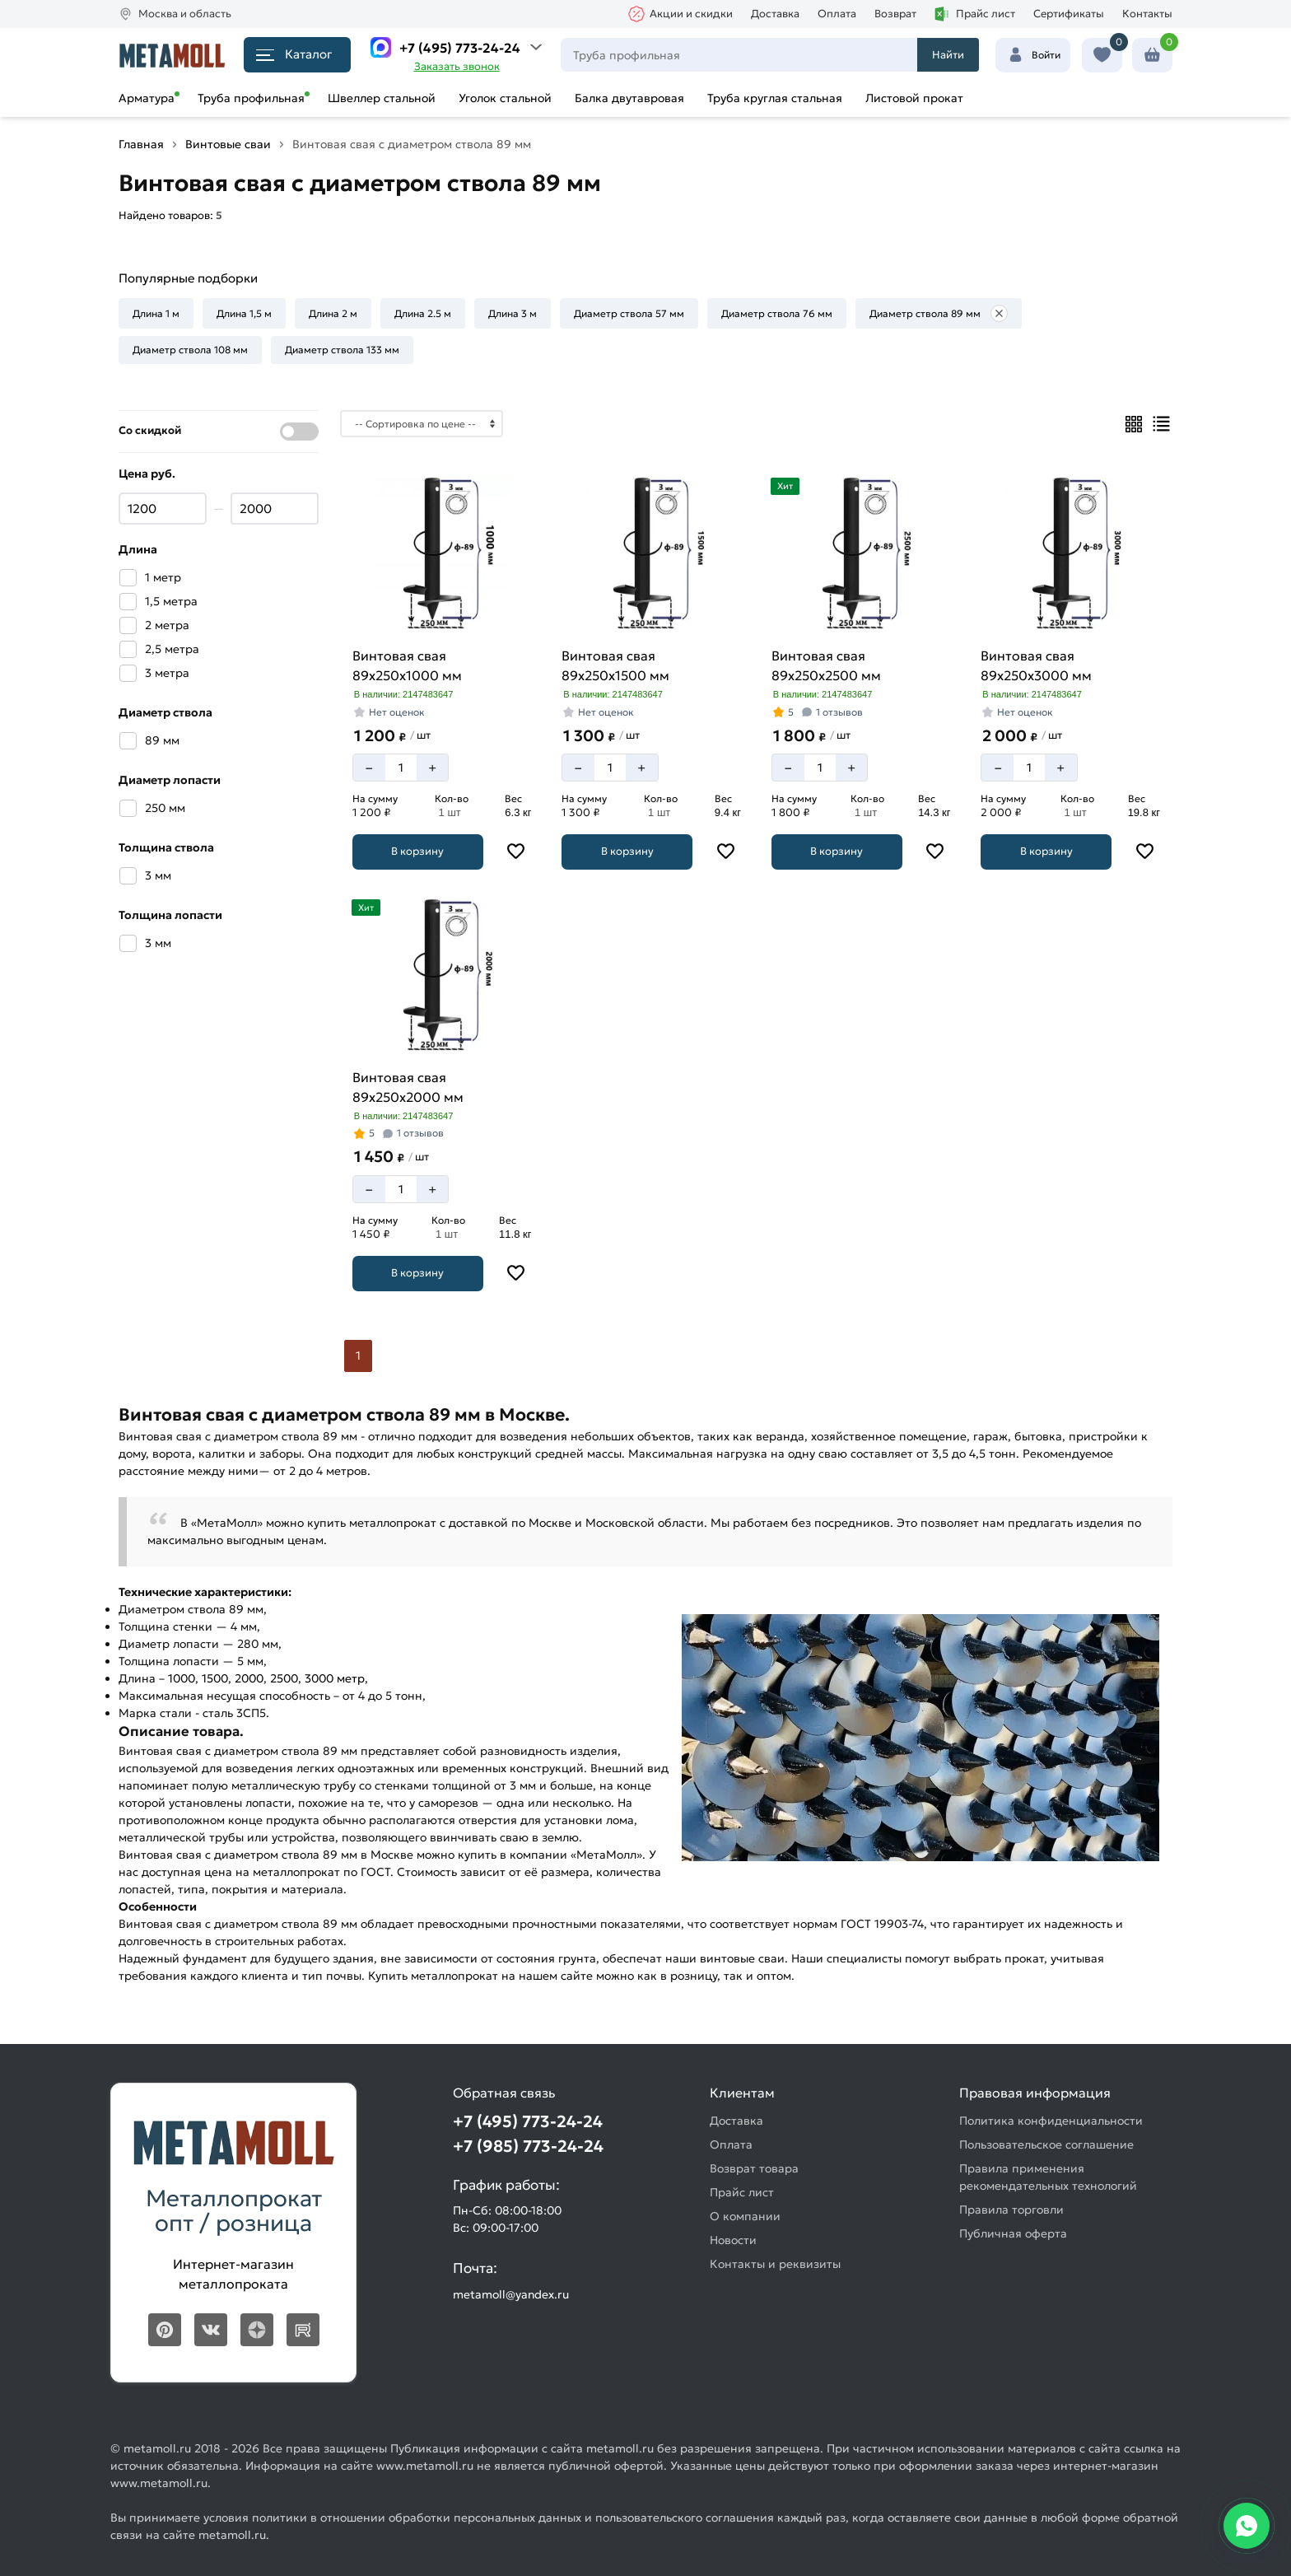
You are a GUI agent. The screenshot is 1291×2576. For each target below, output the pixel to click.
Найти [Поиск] (948, 55)
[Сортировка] (421, 423)
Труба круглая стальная (774, 98)
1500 (215, 1678)
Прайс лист (974, 14)
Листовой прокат (914, 98)
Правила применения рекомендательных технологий (1048, 2177)
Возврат (895, 14)
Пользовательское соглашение (1046, 2144)
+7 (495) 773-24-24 (459, 48)
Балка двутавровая (629, 98)
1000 (181, 1678)
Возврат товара (754, 2168)
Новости (733, 2240)
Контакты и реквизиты (775, 2263)
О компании (745, 2216)
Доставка (775, 14)
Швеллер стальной (382, 98)
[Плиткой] (1134, 424)
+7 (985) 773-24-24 (528, 2146)
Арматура (147, 98)
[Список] (1161, 424)
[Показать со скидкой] (299, 431)
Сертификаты (1068, 14)
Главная (141, 144)
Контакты (1147, 14)
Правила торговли (1011, 2209)
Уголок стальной (505, 98)
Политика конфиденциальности (1051, 2120)
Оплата (837, 14)
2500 (284, 1678)
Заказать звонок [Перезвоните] (457, 66)
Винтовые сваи (228, 144)
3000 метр (335, 1678)
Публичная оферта (1013, 2233)
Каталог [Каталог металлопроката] (294, 54)
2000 (249, 1678)
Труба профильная (251, 98)
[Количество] (401, 767)
